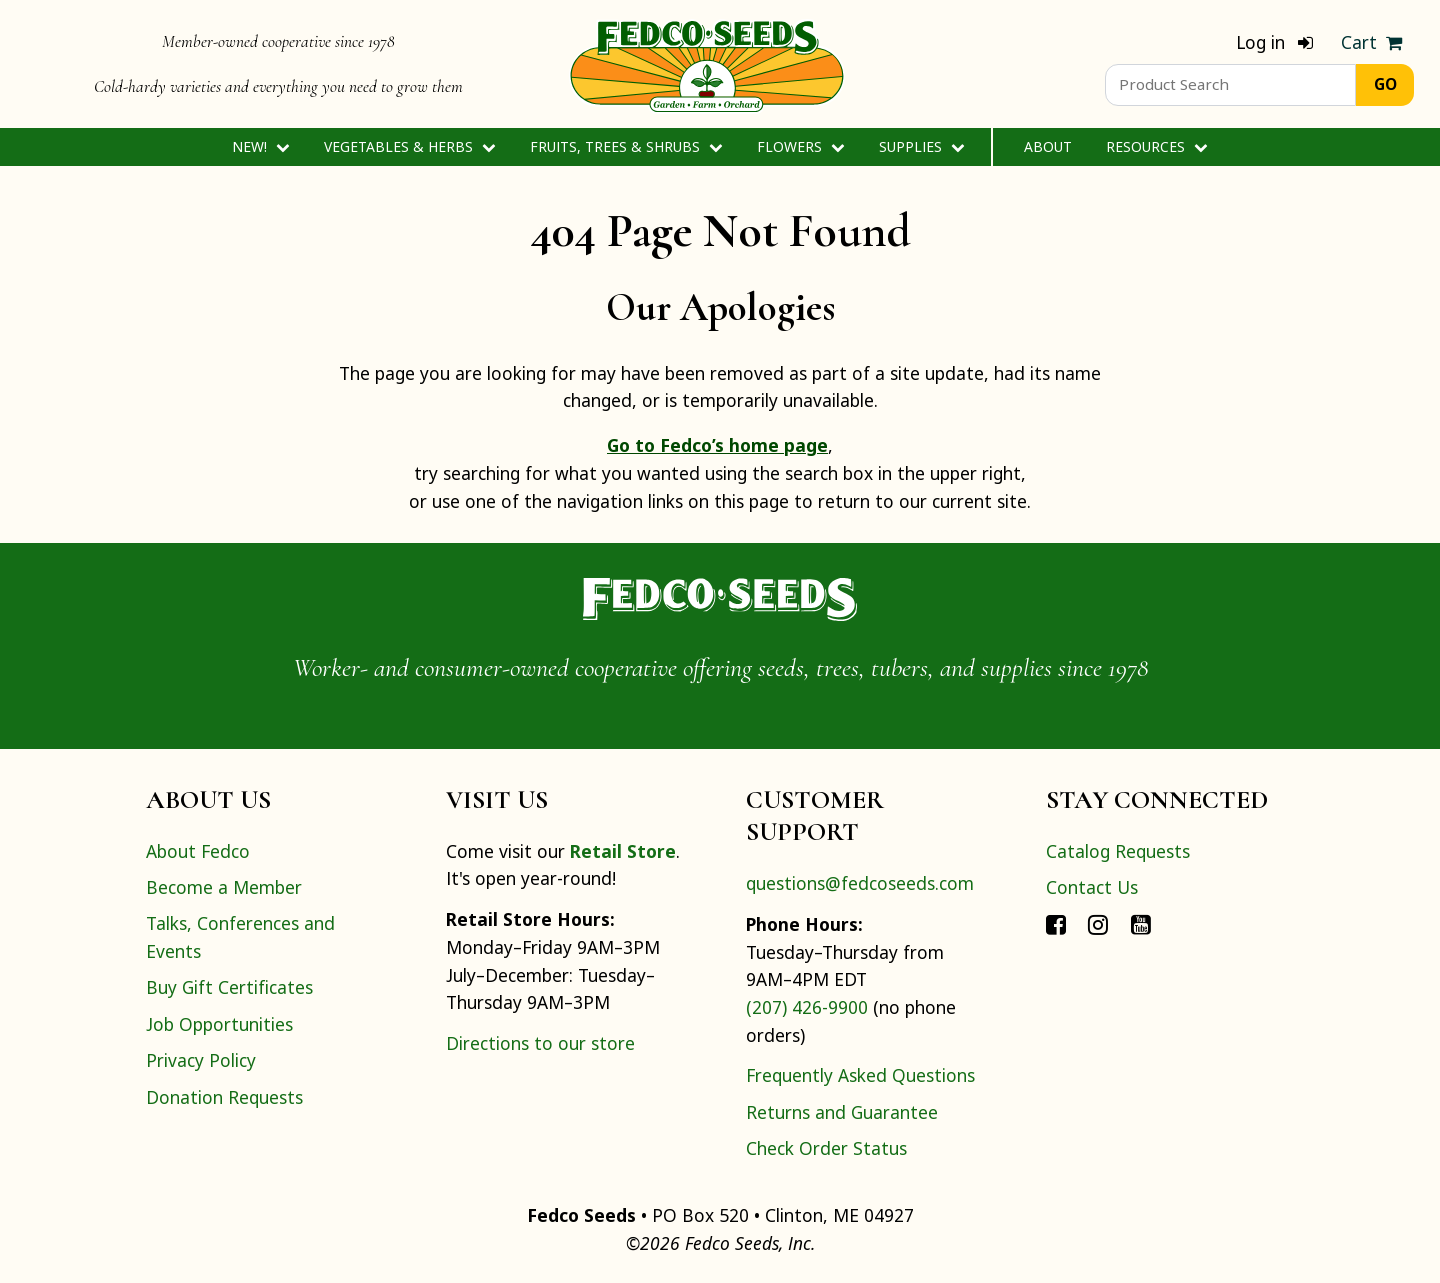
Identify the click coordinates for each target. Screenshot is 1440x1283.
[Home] (707, 64)
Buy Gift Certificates (229, 987)
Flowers (800, 146)
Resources (1156, 146)
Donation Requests (224, 1097)
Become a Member (224, 887)
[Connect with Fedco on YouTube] (1141, 923)
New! (260, 146)
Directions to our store (540, 1043)
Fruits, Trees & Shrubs (626, 146)
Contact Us (1092, 887)
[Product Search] (1230, 85)
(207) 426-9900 (807, 1007)
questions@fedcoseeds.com (860, 883)
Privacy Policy (201, 1060)
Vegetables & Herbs (409, 146)
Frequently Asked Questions (860, 1075)
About (1048, 146)
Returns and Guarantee (842, 1112)
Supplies (921, 146)
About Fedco (198, 851)
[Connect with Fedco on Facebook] (1056, 923)
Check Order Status (826, 1148)
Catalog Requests (1118, 851)
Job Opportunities (219, 1024)
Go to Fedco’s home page (717, 445)
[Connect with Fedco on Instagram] (1098, 923)
